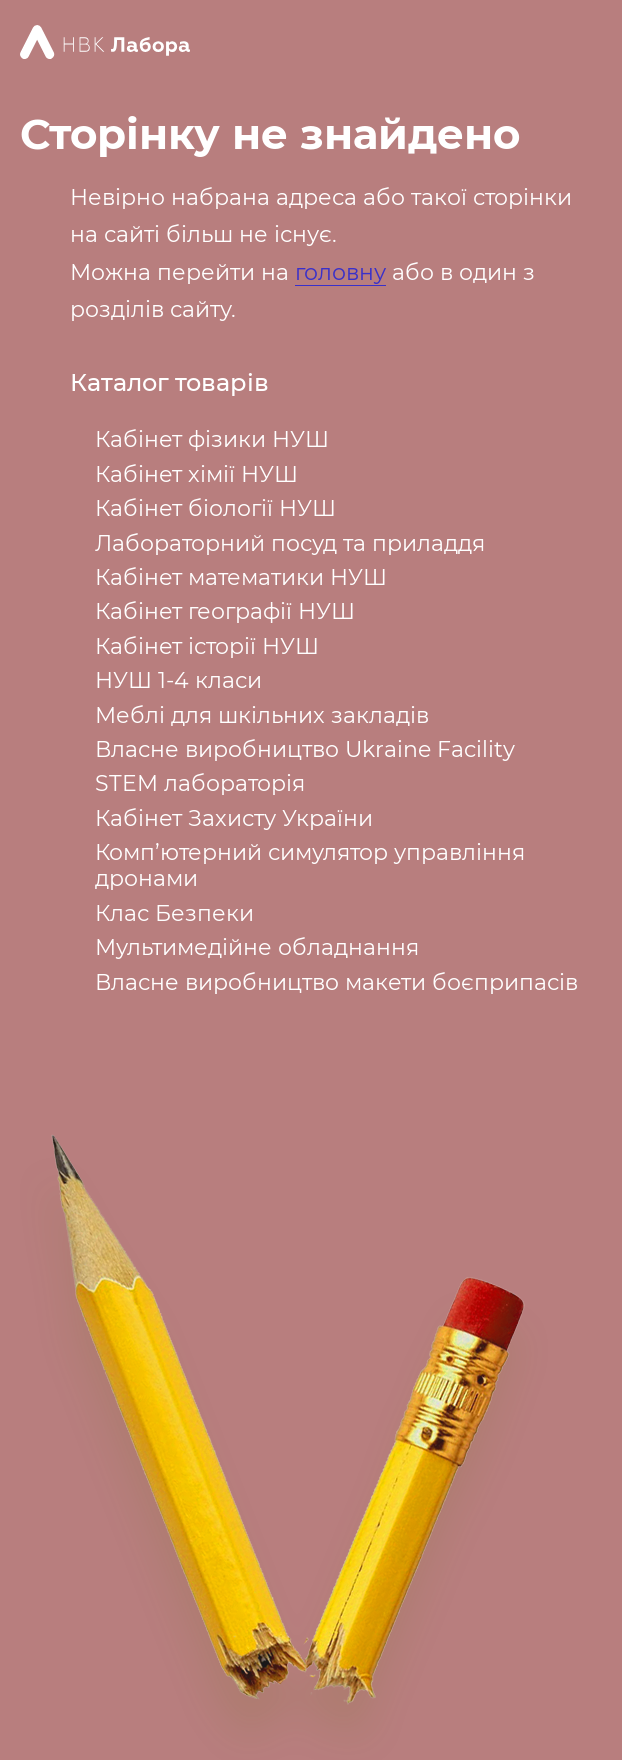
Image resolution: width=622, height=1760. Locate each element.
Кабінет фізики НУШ (212, 439)
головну (340, 272)
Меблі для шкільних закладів (262, 715)
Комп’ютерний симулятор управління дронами (310, 865)
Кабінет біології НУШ (215, 508)
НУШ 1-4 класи (178, 680)
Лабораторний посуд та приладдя (290, 543)
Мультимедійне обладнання (257, 947)
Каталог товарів (169, 383)
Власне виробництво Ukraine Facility (305, 749)
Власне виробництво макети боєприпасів (336, 982)
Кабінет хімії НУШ (196, 474)
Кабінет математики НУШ (241, 577)
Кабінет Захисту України (234, 818)
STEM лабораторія (200, 783)
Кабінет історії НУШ (207, 646)
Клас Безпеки (174, 913)
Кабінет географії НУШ (225, 611)
